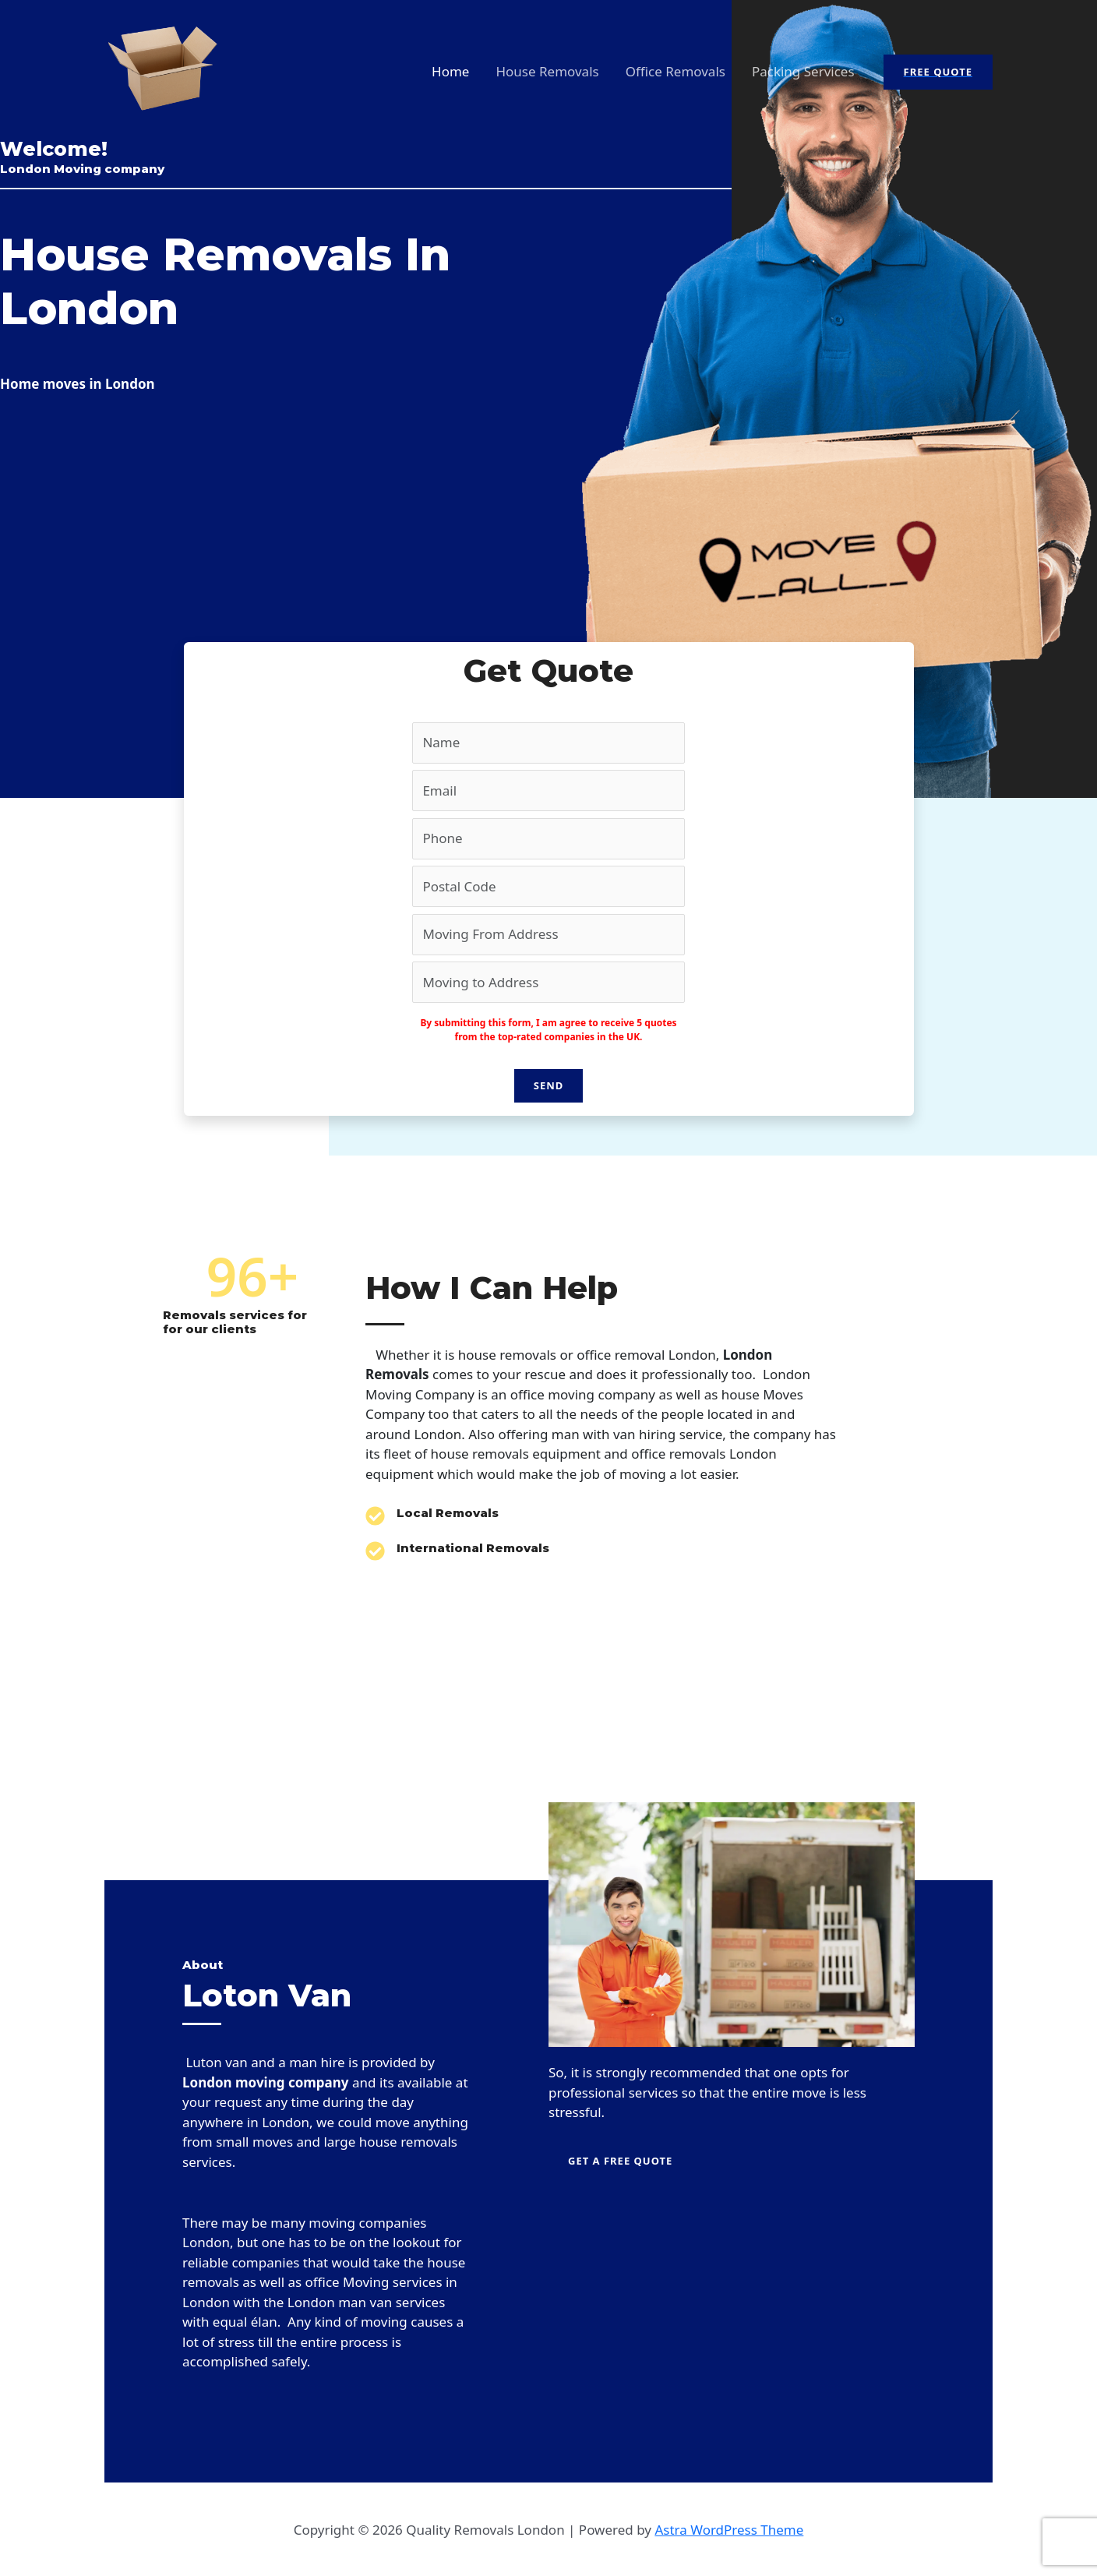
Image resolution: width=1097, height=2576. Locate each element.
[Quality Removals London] (162, 70)
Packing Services (803, 71)
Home (450, 71)
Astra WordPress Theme (728, 2530)
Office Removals (675, 71)
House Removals (547, 71)
